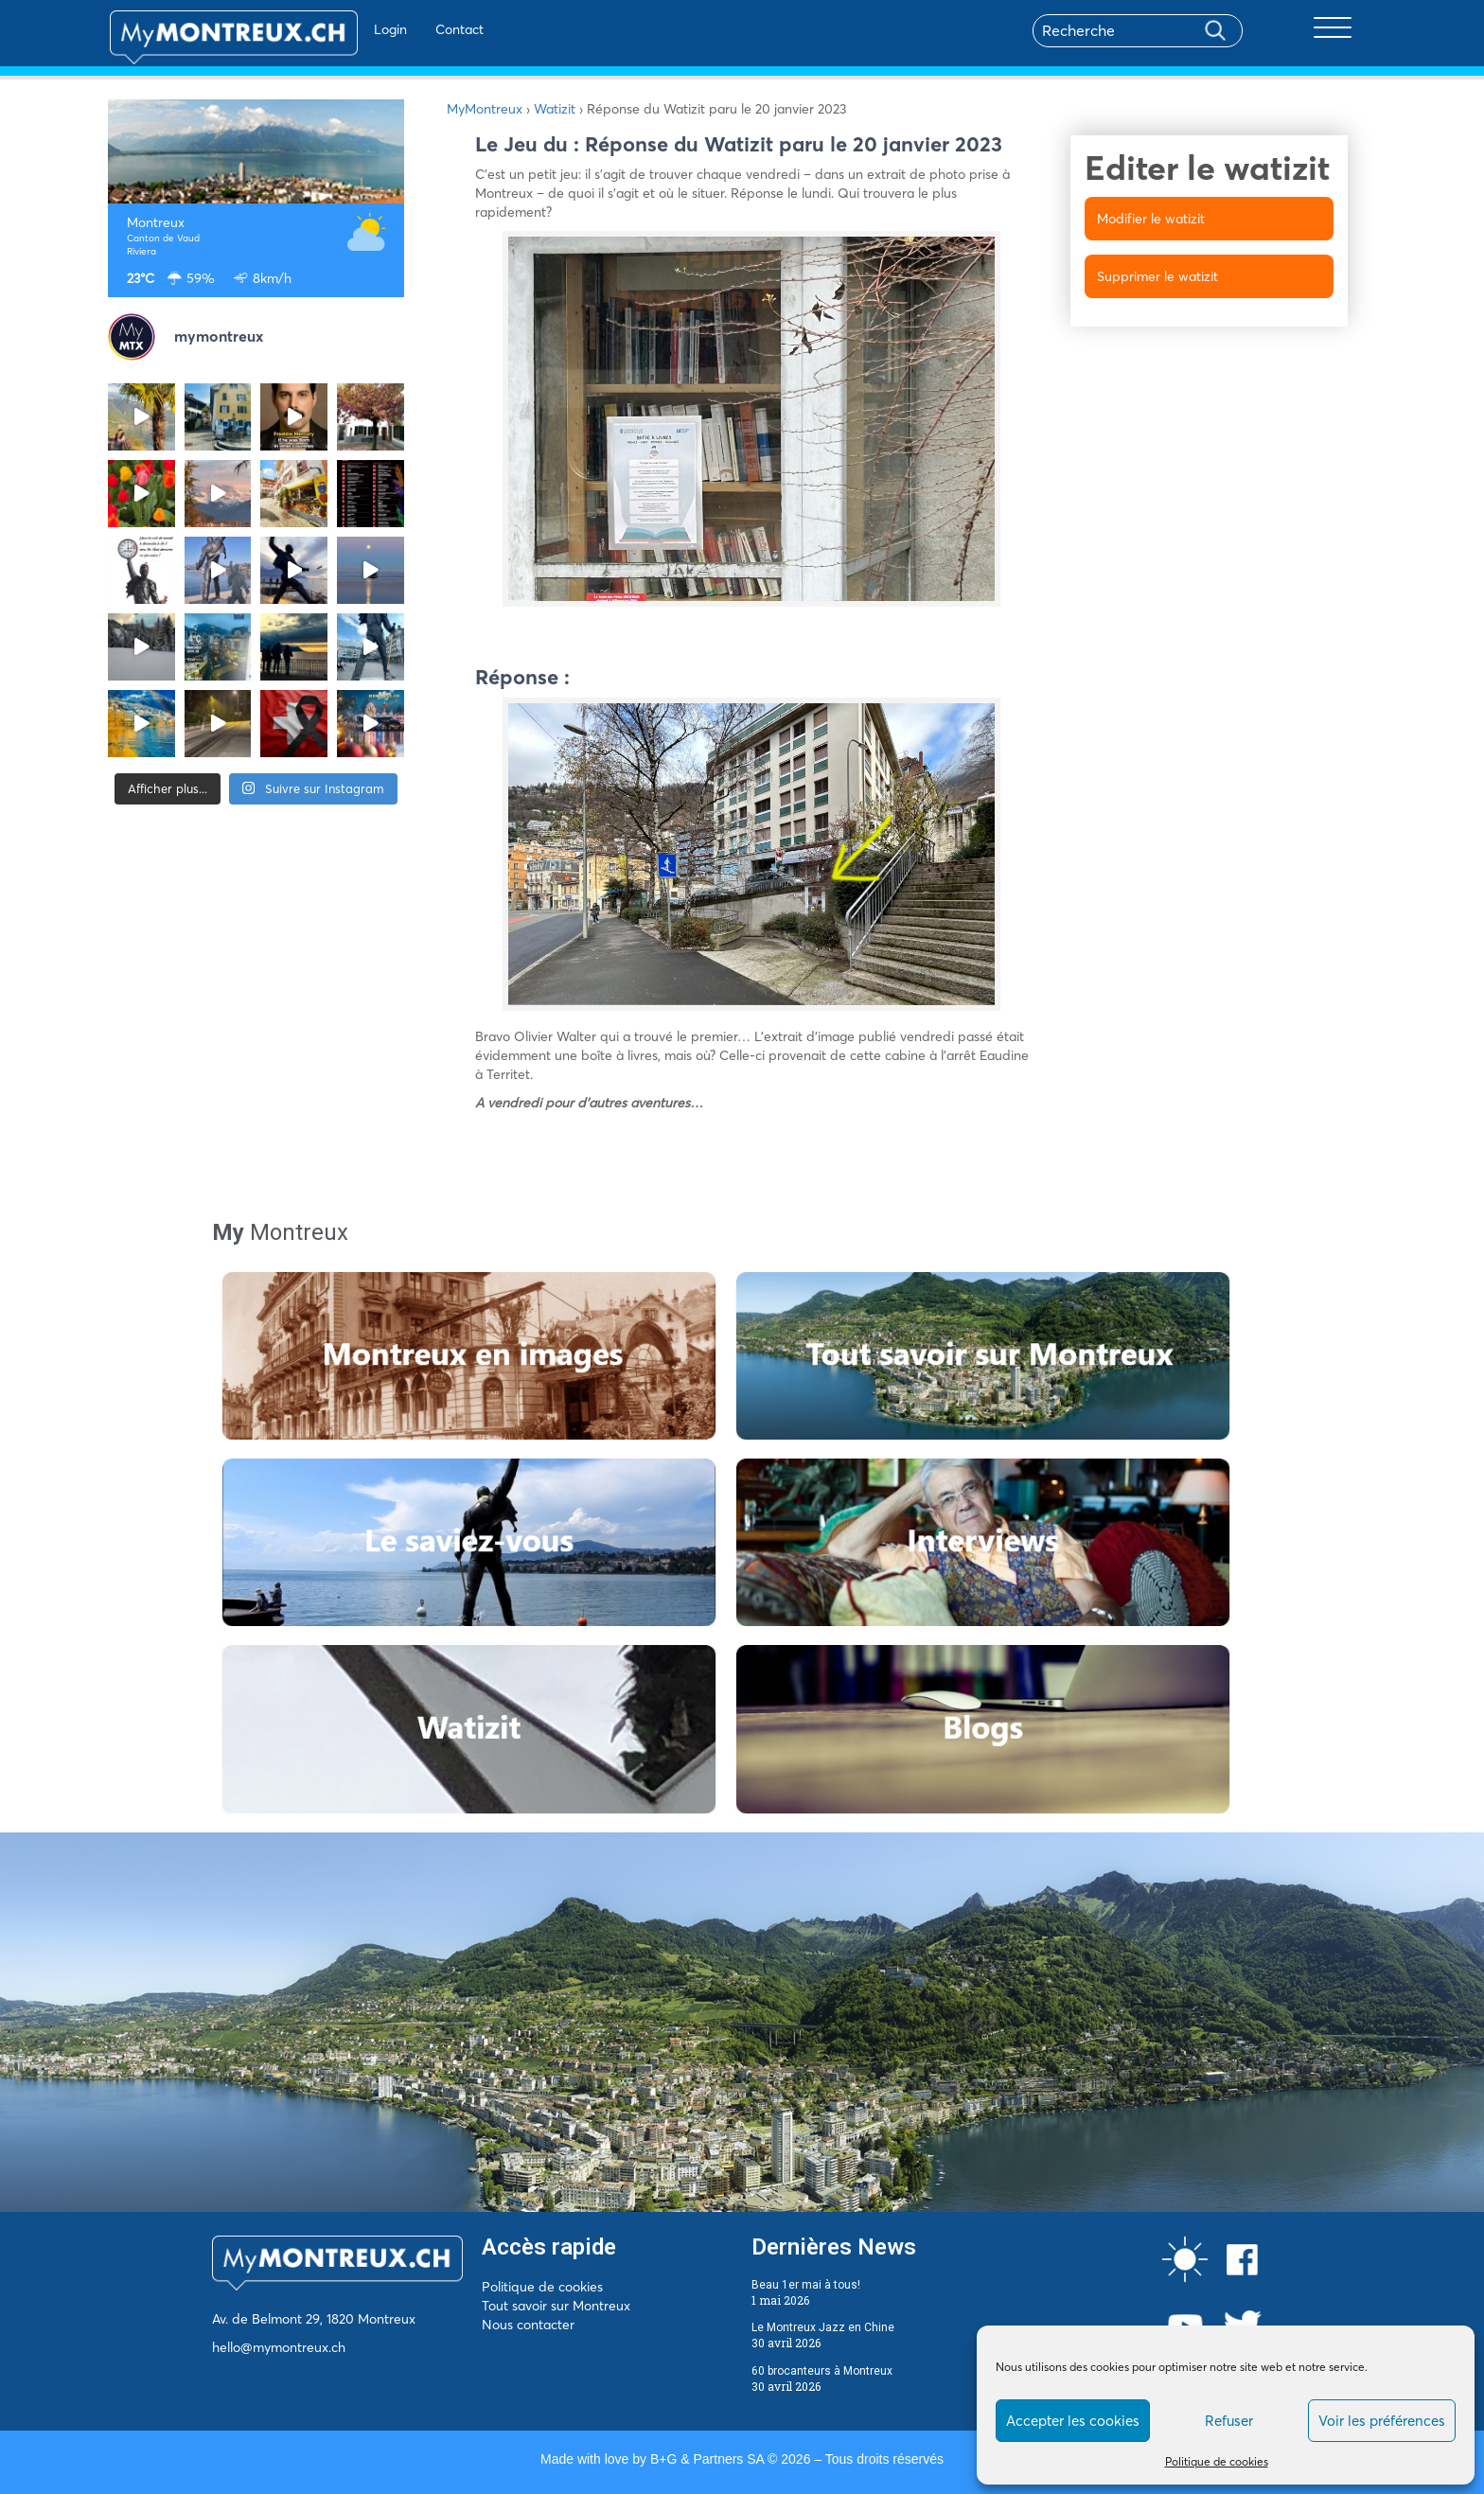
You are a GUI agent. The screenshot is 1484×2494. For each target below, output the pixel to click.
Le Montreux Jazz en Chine (822, 2327)
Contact (409, 29)
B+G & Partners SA (707, 2459)
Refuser (1229, 2421)
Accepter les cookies (1073, 2421)
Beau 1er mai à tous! (805, 2284)
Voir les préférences (1381, 2421)
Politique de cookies (1216, 2461)
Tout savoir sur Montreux (556, 2305)
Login (340, 29)
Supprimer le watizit (1157, 276)
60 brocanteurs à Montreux (821, 2371)
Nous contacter (528, 2324)
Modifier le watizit (1151, 218)
